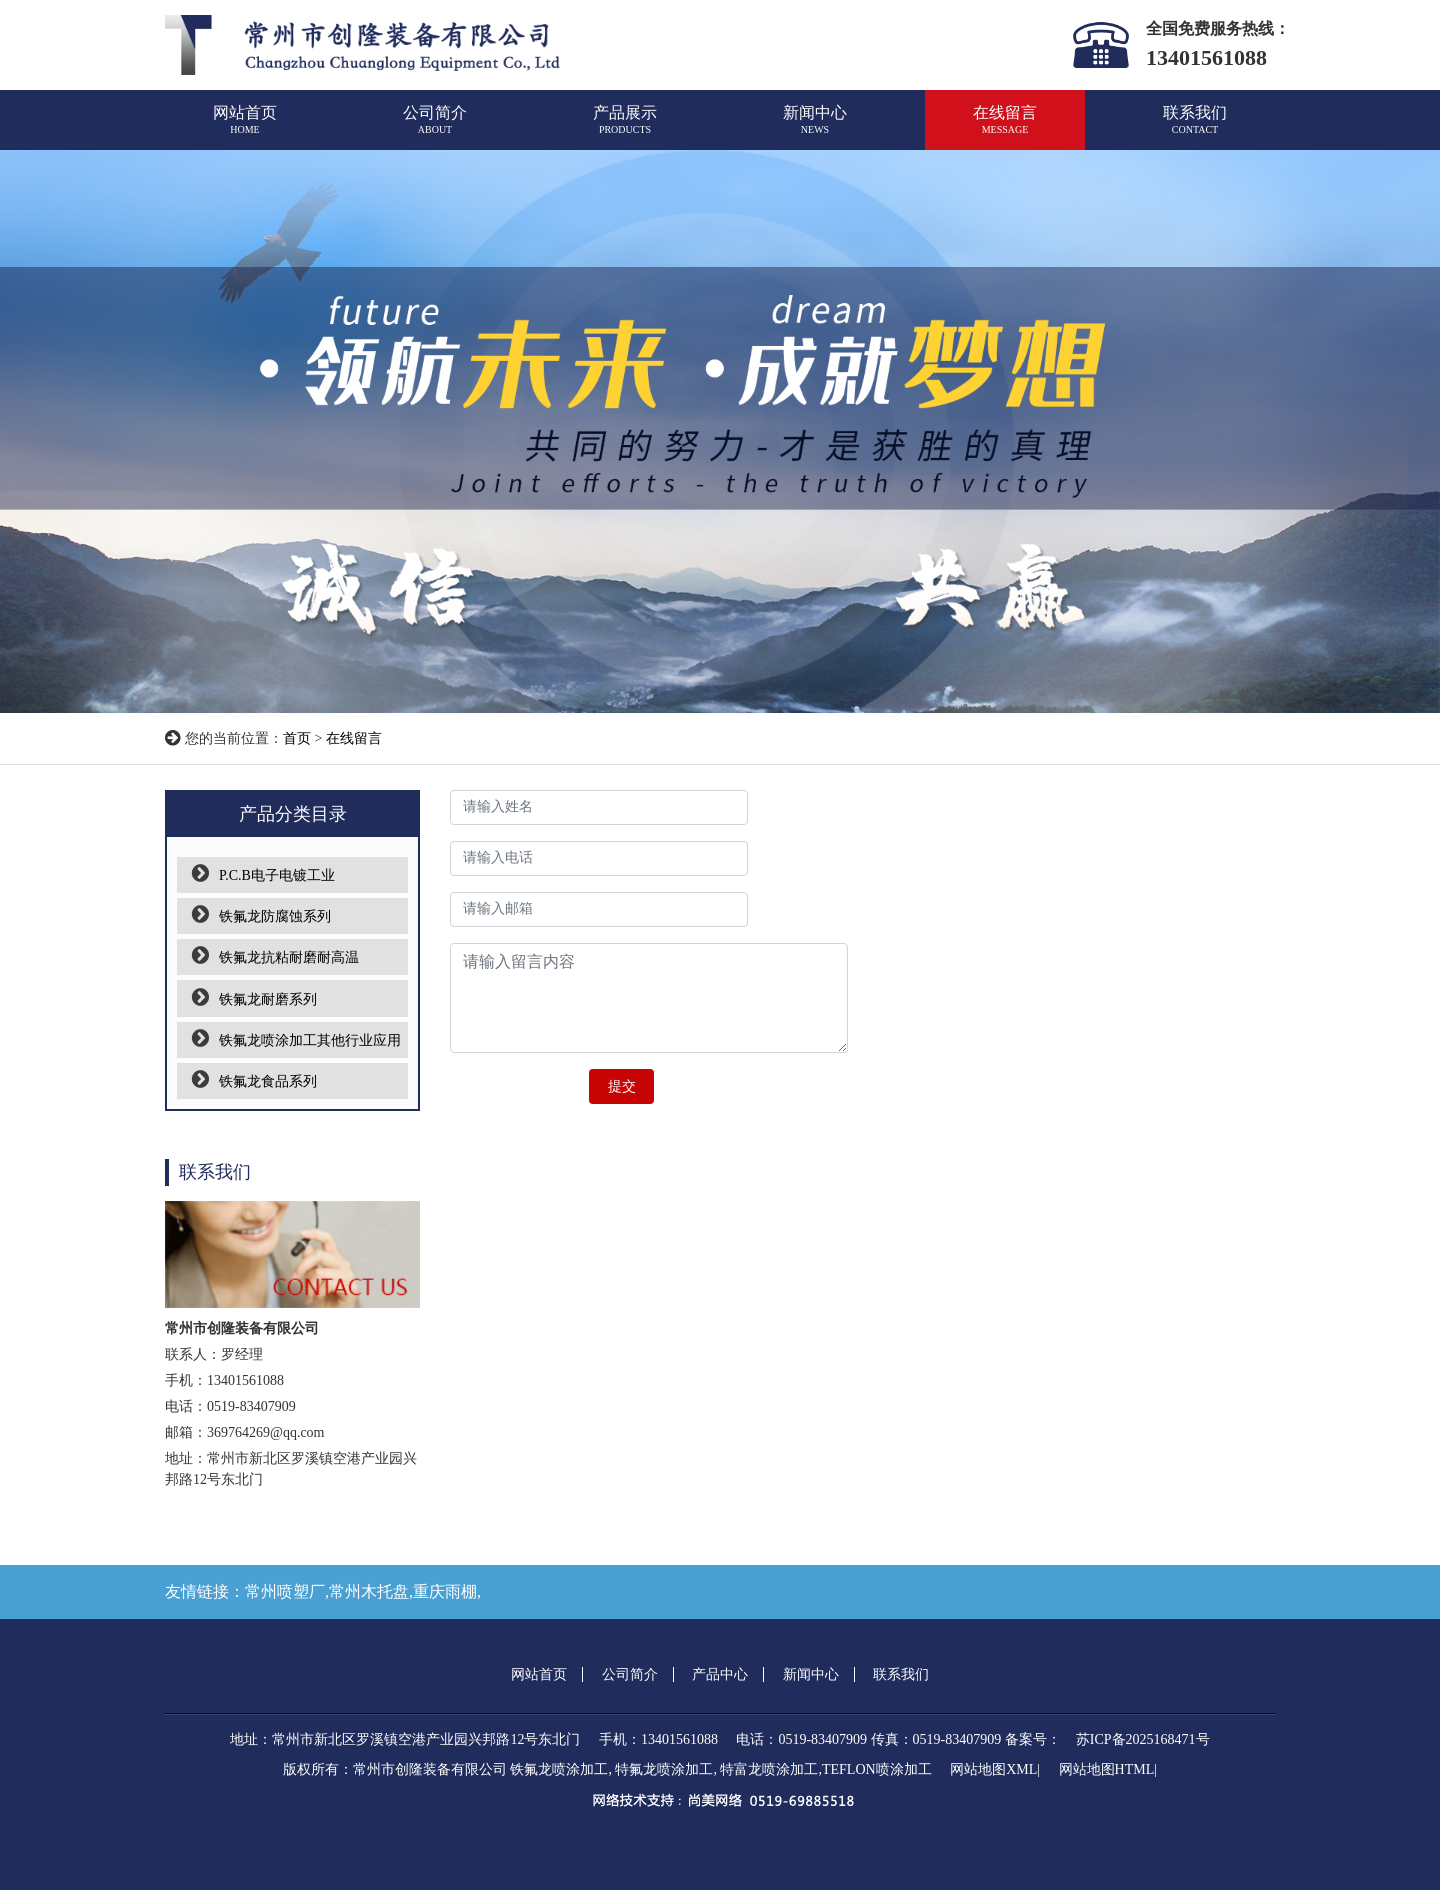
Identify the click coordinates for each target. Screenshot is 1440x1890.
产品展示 (625, 128)
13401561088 (1206, 57)
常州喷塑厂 (285, 1591)
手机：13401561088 (658, 1739)
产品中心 (720, 1674)
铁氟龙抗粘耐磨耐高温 (275, 957)
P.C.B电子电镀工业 (263, 875)
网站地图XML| (995, 1769)
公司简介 (435, 128)
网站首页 (245, 128)
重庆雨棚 (445, 1591)
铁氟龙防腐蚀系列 (261, 916)
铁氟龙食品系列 (254, 1081)
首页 (297, 738)
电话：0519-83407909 (801, 1739)
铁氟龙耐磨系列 (254, 999)
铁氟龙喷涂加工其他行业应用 (296, 1040)
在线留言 (1005, 128)
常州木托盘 (369, 1591)
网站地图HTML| (1108, 1769)
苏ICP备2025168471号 (1143, 1739)
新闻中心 (815, 128)
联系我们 (1195, 128)
